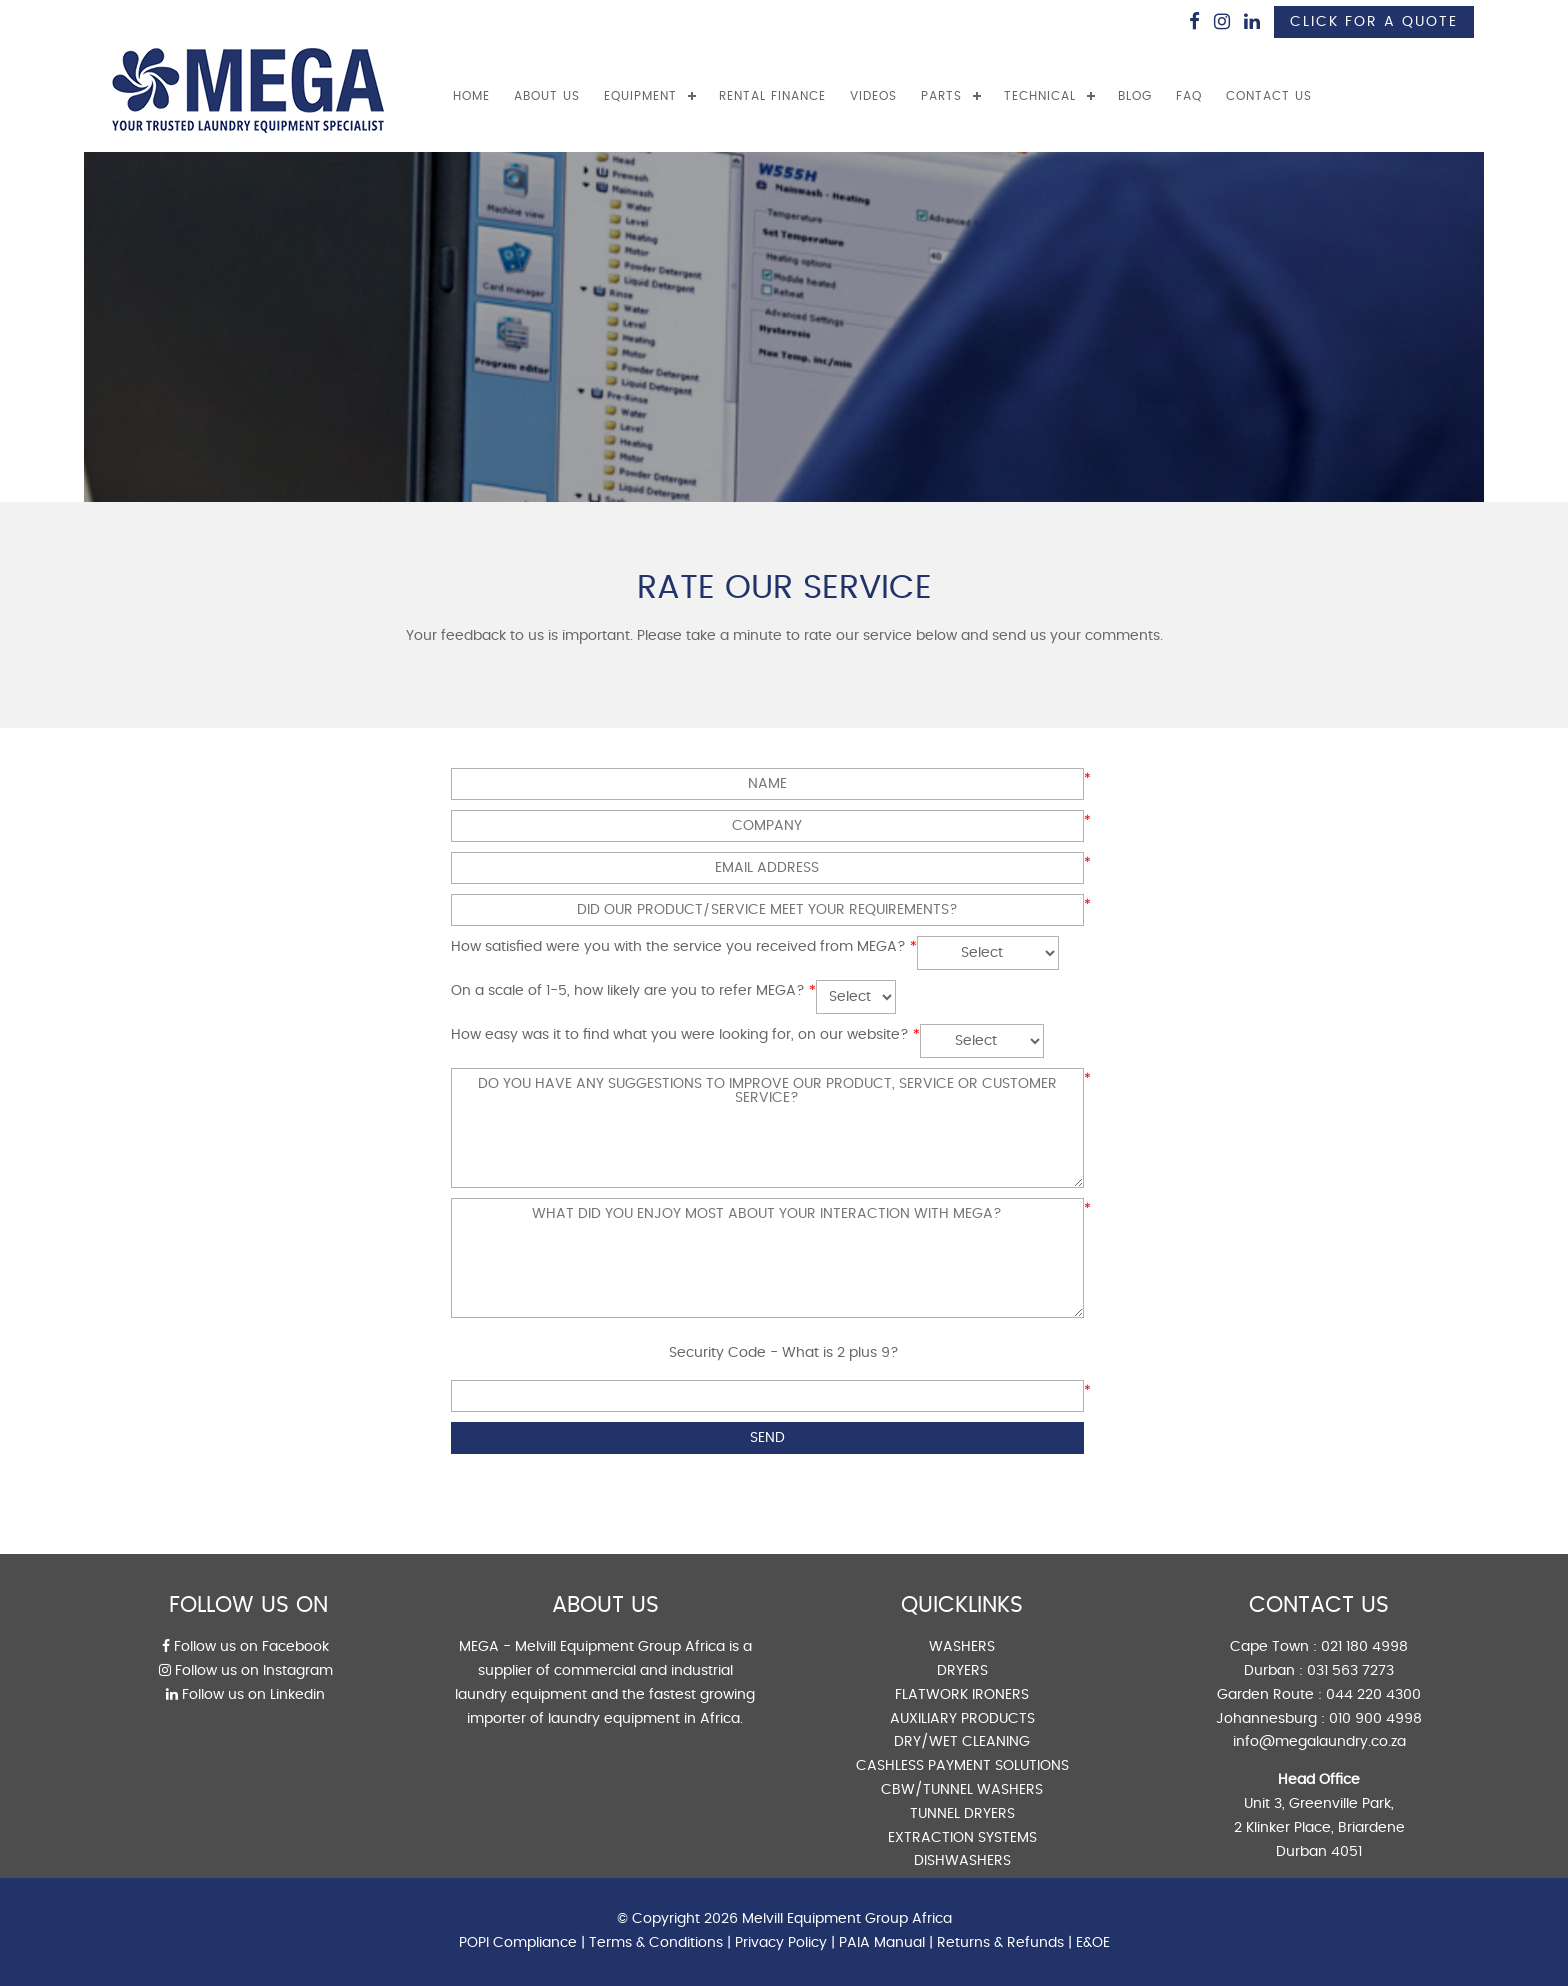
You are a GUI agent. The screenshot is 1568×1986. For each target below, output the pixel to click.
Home (471, 96)
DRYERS (962, 1671)
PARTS (941, 96)
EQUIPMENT (640, 96)
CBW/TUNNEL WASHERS (962, 1790)
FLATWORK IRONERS (962, 1695)
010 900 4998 (1375, 1719)
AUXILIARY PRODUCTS (962, 1719)
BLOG (1135, 96)
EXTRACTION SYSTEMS (962, 1838)
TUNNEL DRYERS (962, 1814)
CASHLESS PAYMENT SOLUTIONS (962, 1766)
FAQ (1189, 96)
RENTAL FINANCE (772, 96)
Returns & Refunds (1000, 1943)
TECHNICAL (1040, 96)
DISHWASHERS (962, 1861)
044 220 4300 (1373, 1695)
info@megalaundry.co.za (1319, 1742)
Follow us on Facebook (245, 1647)
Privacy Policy (781, 1943)
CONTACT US (1269, 96)
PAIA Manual (882, 1943)
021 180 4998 (1364, 1647)
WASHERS (962, 1647)
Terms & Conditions (656, 1943)
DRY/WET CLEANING (962, 1742)
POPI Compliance (518, 1943)
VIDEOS (873, 96)
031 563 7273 (1350, 1671)
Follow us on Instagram (246, 1671)
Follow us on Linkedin (245, 1695)
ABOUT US (547, 96)
